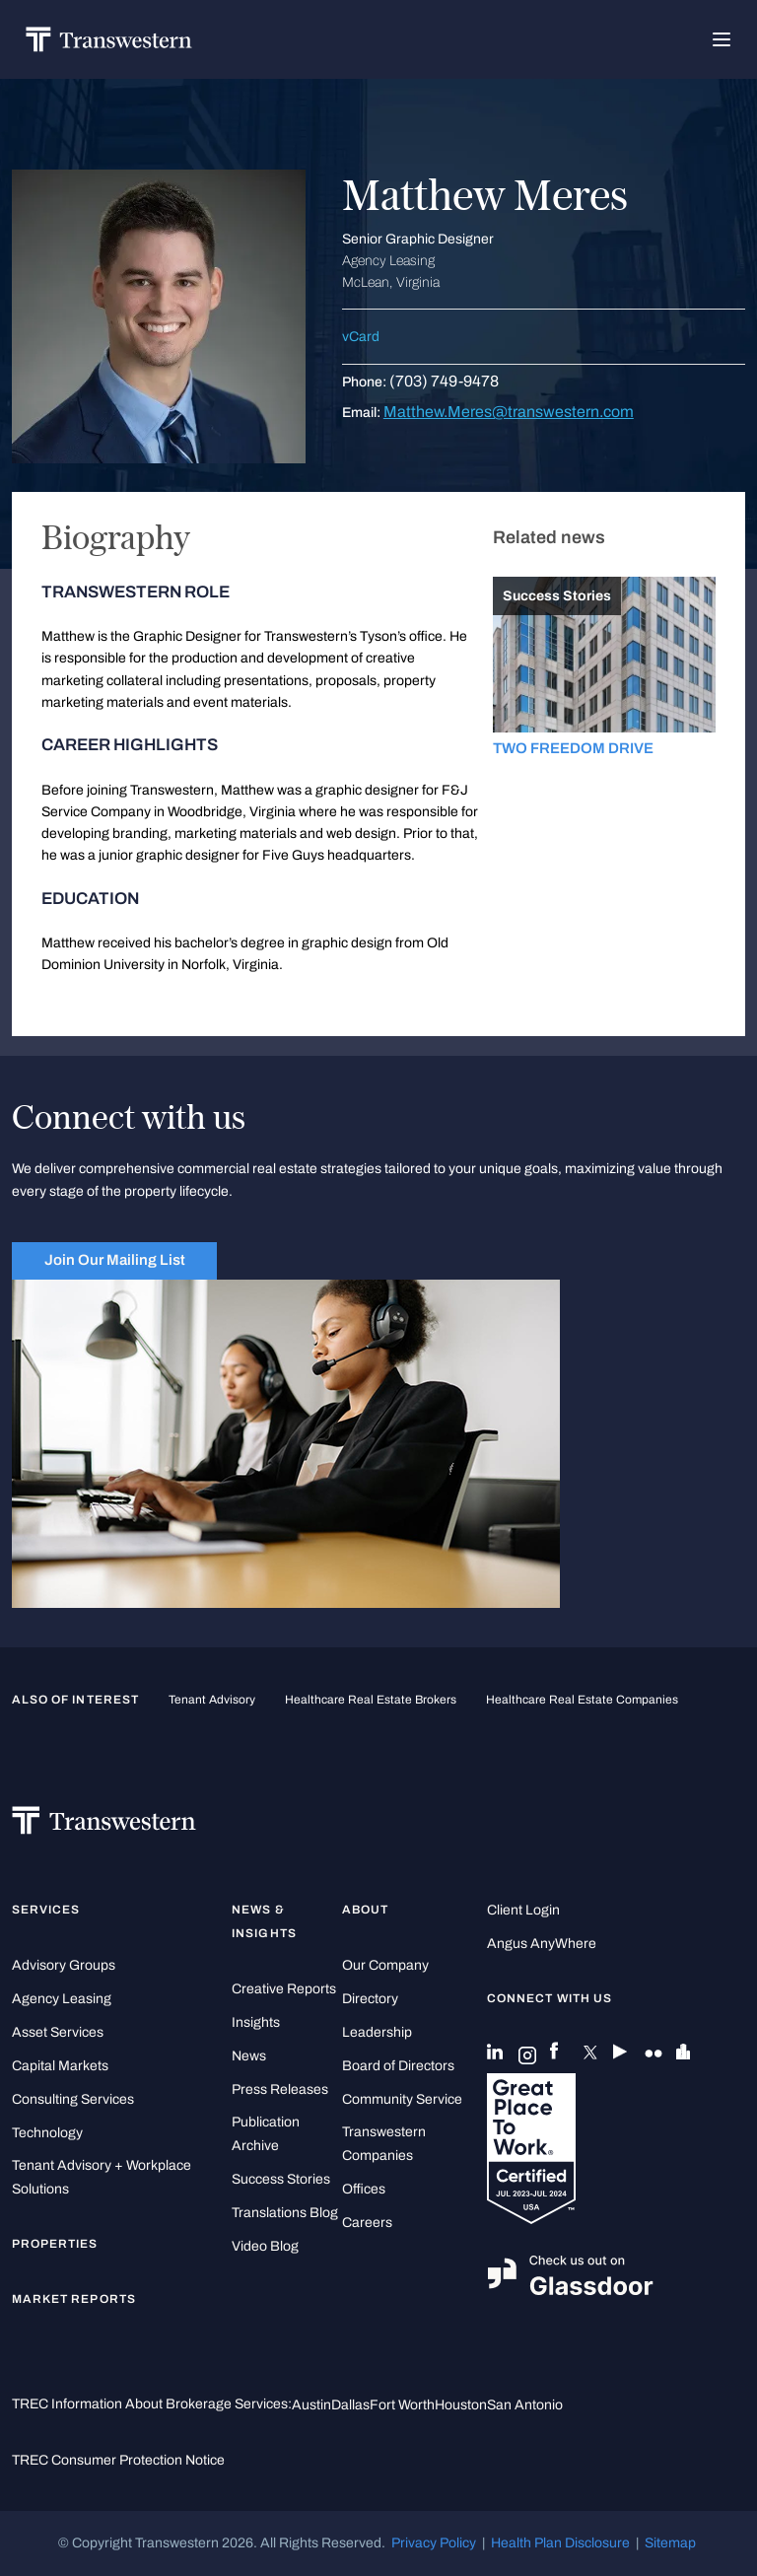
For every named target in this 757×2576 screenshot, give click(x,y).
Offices (363, 2189)
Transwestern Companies (384, 2143)
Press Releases (280, 2089)
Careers (367, 2222)
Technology (47, 2132)
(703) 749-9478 (444, 381)
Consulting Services (73, 2099)
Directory (370, 1998)
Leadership (377, 2032)
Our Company (385, 1965)
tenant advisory (212, 1699)
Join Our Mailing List (114, 1260)
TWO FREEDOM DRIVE (573, 748)
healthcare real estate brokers (370, 1699)
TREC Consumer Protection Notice (118, 2460)
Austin (311, 2405)
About (365, 1909)
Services (46, 1909)
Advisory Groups (63, 1965)
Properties (55, 2244)
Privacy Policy (433, 2543)
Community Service (402, 2099)
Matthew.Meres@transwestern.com (508, 411)
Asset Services (57, 2032)
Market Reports (74, 2299)
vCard (360, 336)
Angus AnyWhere (541, 1943)
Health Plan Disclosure (560, 2543)
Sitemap (670, 2543)
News (249, 2056)
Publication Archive (266, 2134)
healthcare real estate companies (582, 1699)
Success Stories (281, 2179)
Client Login (523, 1910)
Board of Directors (398, 2065)
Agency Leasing (61, 1998)
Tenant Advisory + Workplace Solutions (101, 2177)
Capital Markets (60, 2065)
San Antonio (525, 2405)
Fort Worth (402, 2405)
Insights (256, 2022)
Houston (461, 2405)
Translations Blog (285, 2212)
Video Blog (265, 2246)
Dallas (350, 2405)
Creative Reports (284, 1989)
